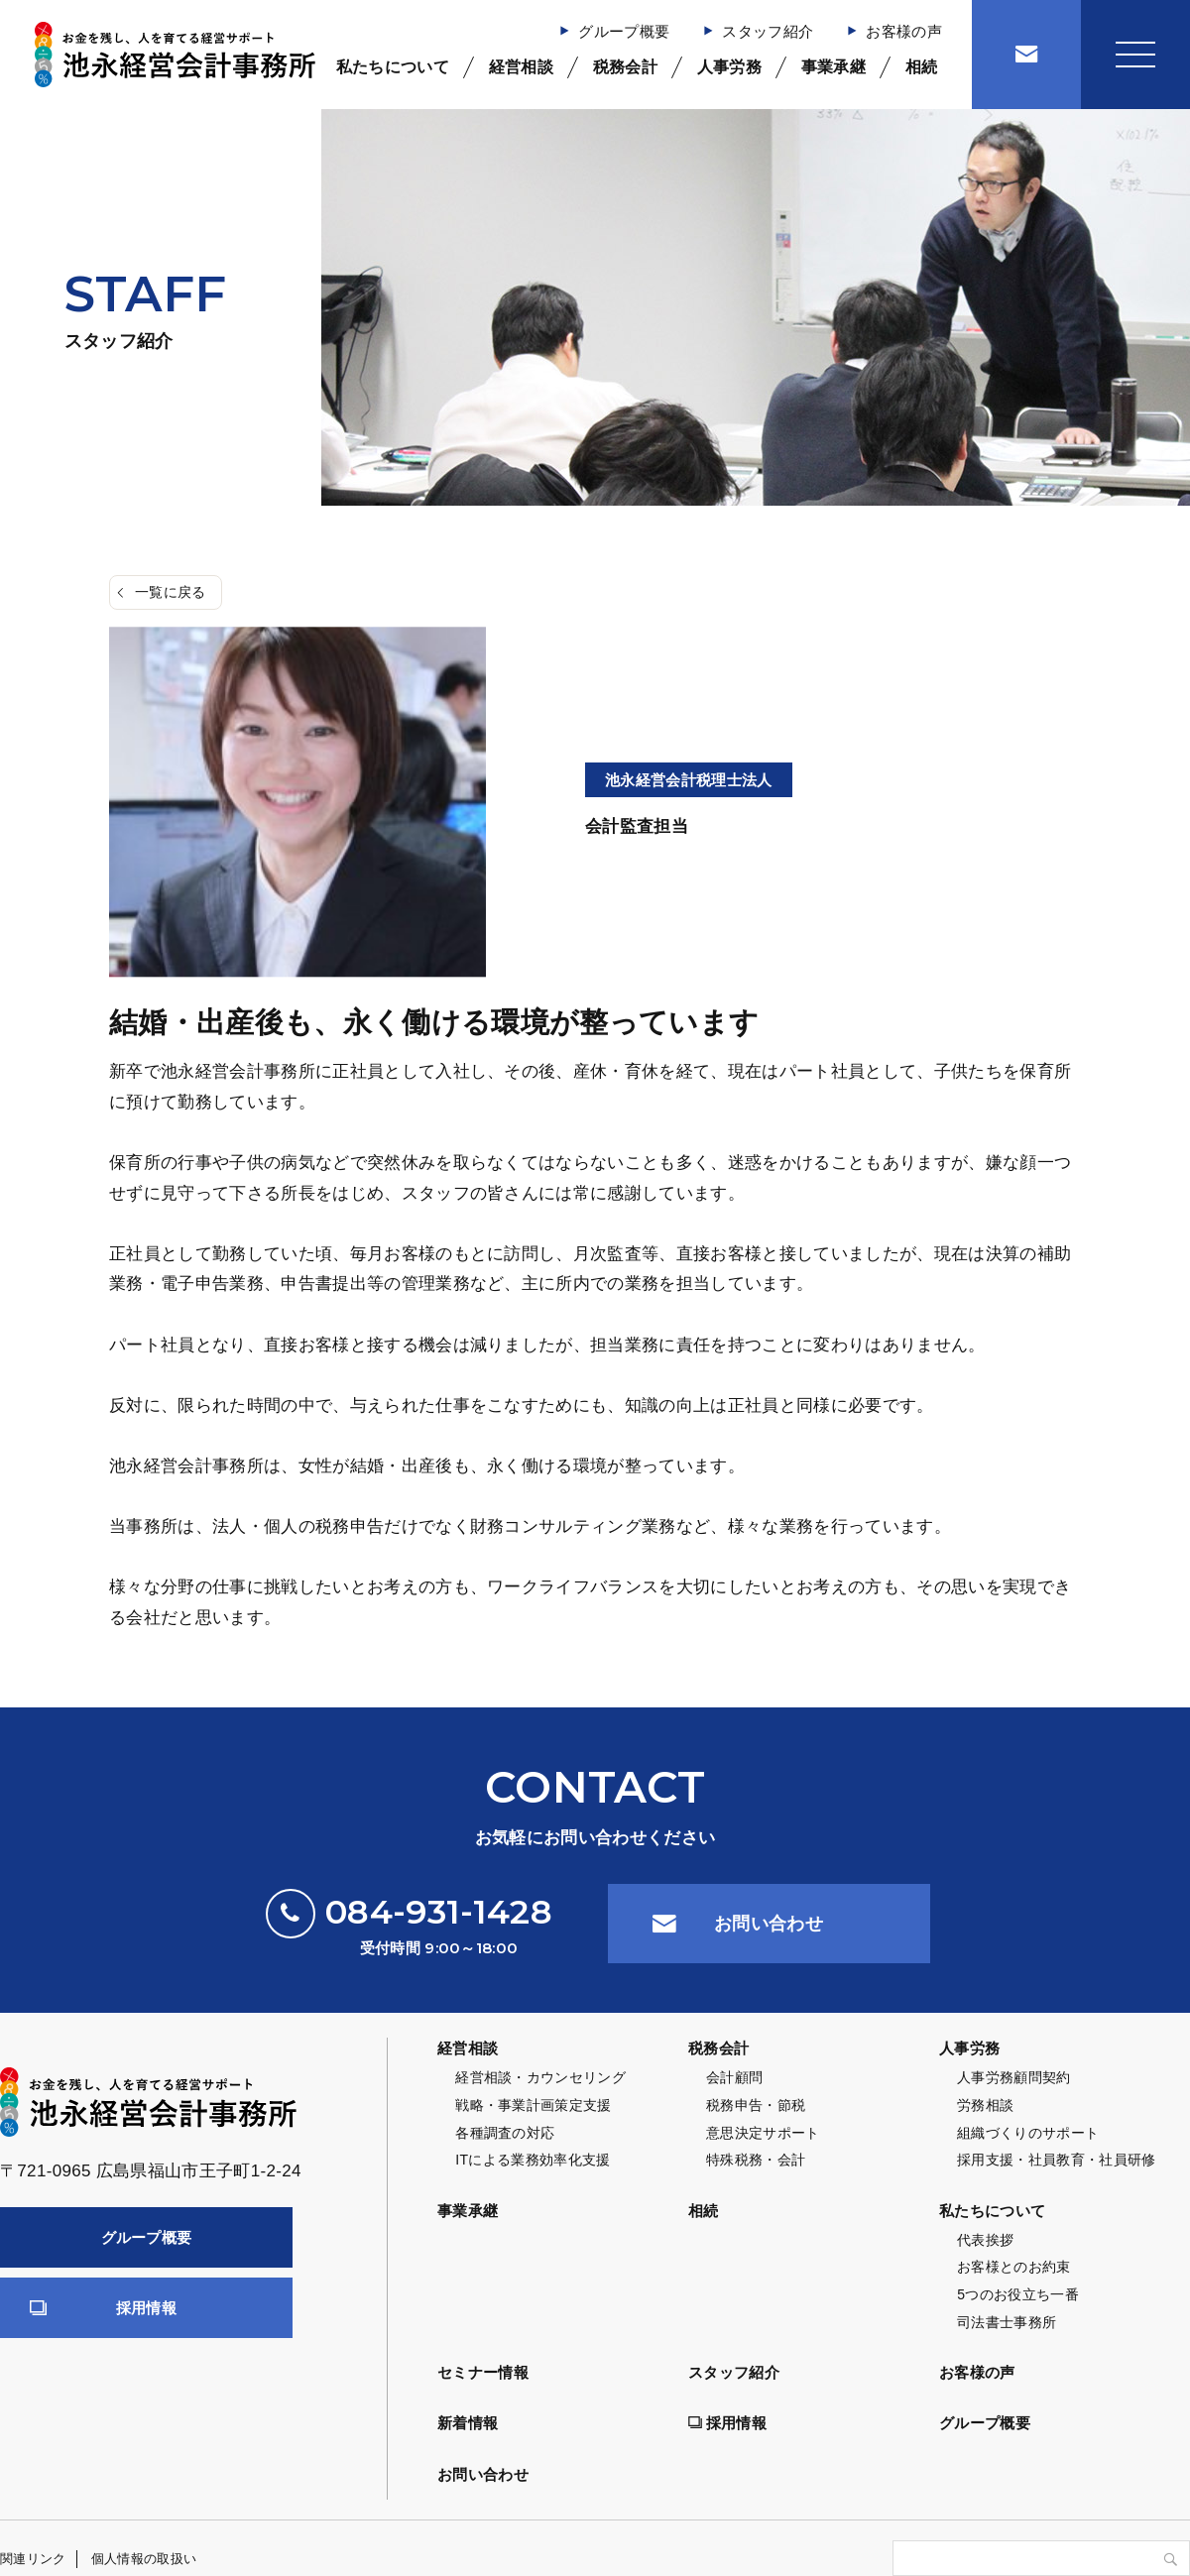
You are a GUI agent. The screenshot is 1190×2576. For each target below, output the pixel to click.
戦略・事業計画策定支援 (533, 2105)
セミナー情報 (483, 2372)
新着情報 (467, 2422)
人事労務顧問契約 (1014, 2077)
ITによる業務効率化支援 (532, 2159)
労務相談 (985, 2105)
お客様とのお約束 (1014, 2267)
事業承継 (833, 67)
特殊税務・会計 (755, 2159)
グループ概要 (623, 31)
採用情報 (146, 2307)
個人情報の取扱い (144, 2558)
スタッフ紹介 (767, 31)
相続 (921, 67)
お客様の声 (904, 31)
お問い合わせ (768, 1923)
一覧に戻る (170, 592)
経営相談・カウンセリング (540, 2077)
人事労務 (729, 67)
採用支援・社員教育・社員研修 (1056, 2159)
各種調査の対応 (504, 2133)
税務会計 (625, 67)
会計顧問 (734, 2077)
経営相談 (521, 67)
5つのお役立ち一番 (1018, 2294)
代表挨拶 (985, 2240)
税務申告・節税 (755, 2105)
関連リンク (33, 2558)
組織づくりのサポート (1028, 2133)
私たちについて (392, 67)
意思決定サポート (763, 2133)
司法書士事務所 (1006, 2322)
